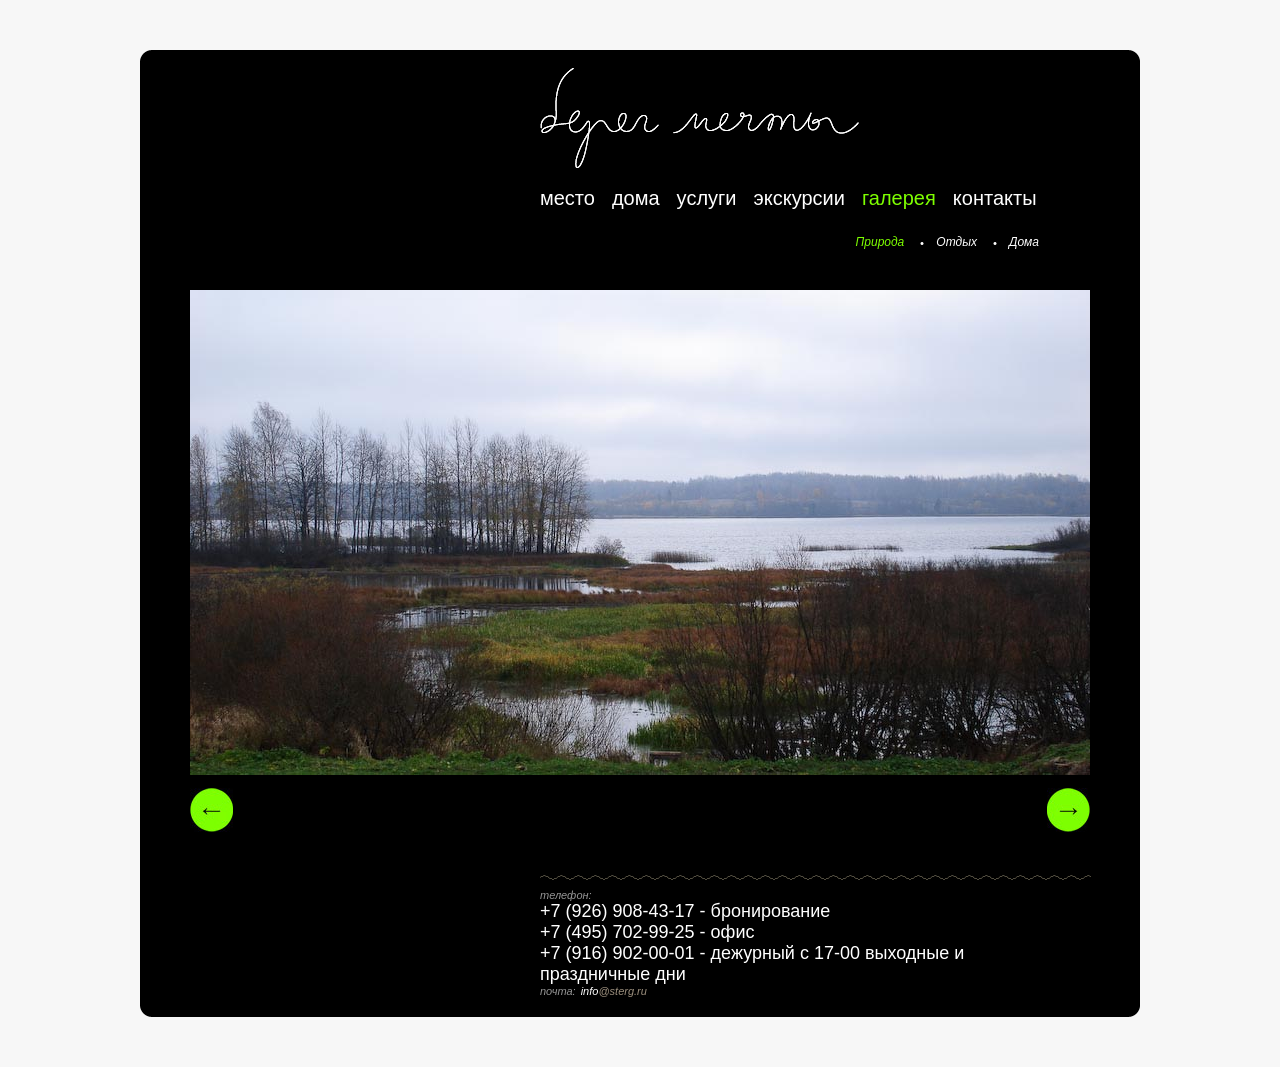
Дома (1024, 242)
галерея (899, 198)
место (567, 198)
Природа (880, 242)
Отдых (956, 242)
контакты (995, 198)
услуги (707, 198)
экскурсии (799, 198)
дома (636, 198)
